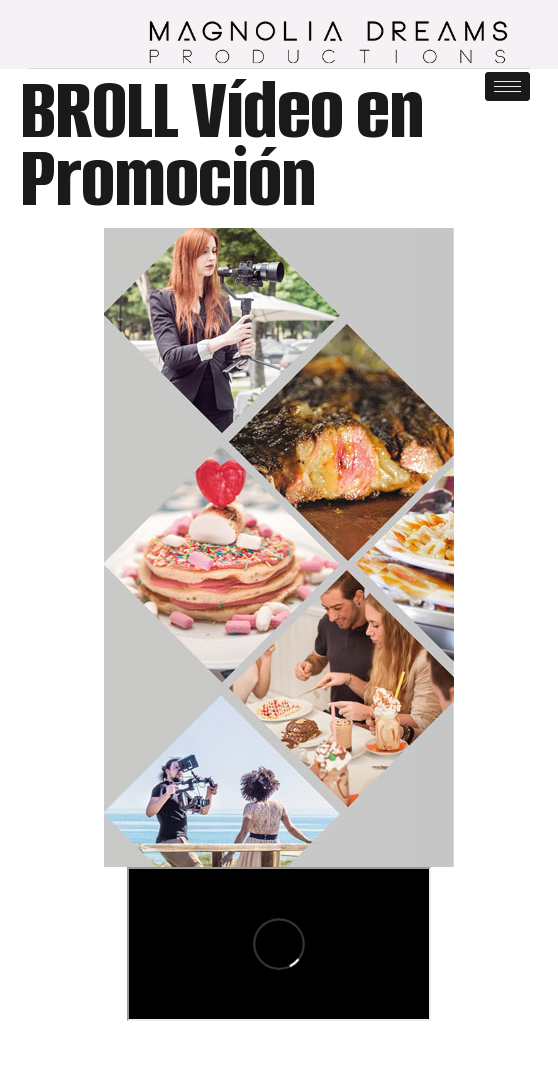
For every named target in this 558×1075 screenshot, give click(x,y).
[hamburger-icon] (507, 86)
